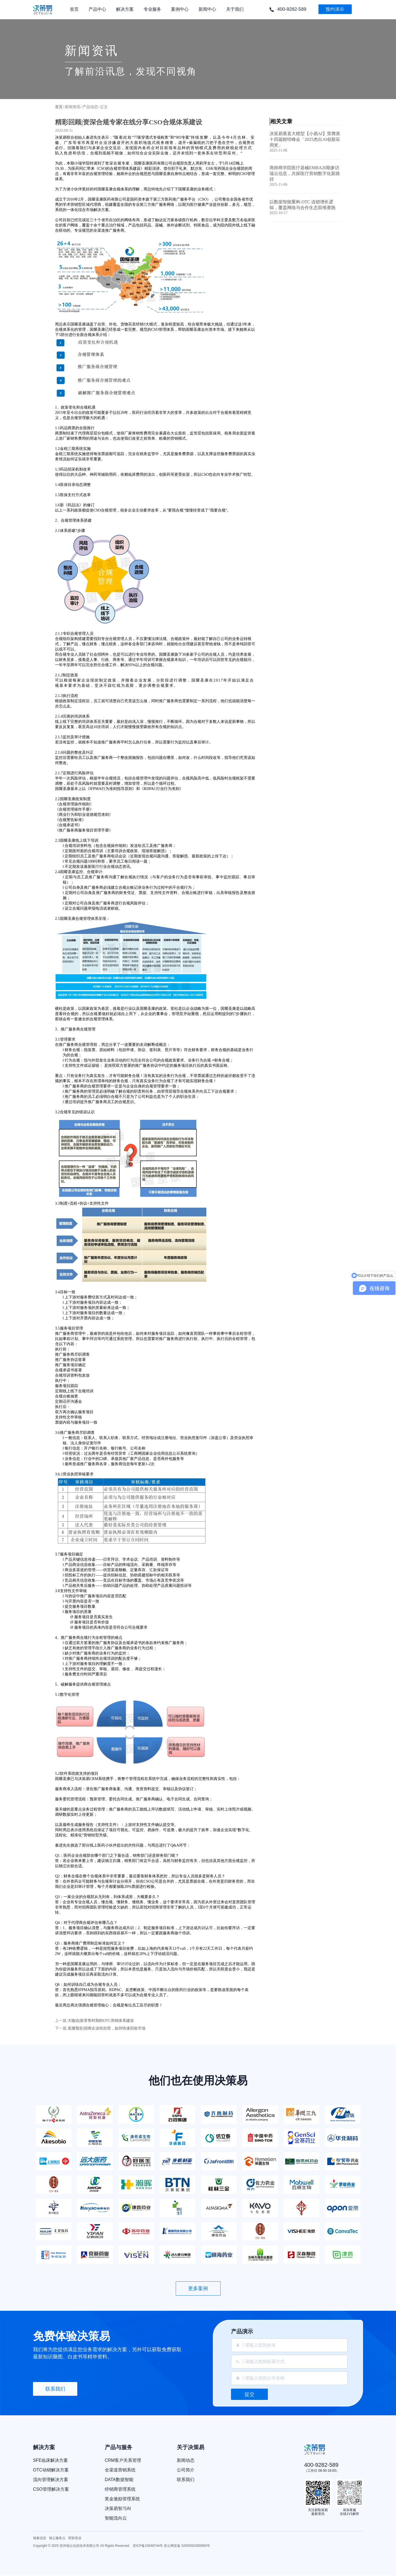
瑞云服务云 (57, 2538)
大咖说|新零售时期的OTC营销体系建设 (101, 2021)
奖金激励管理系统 (122, 2499)
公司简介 (185, 2470)
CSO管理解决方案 (51, 2489)
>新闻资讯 (71, 107)
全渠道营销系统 (120, 2470)
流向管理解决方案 (50, 2479)
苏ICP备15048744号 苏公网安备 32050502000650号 (171, 2546)
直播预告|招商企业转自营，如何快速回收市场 (106, 2028)
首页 (74, 13)
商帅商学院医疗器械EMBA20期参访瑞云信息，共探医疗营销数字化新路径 (305, 173)
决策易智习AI (118, 2508)
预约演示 (335, 9)
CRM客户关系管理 (123, 2460)
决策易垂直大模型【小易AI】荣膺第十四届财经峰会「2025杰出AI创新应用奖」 (305, 139)
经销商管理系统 (120, 2489)
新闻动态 (185, 2460)
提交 (249, 2394)
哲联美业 (74, 2538)
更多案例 (198, 2288)
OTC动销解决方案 (51, 2470)
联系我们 (55, 2389)
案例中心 (180, 13)
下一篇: (61, 2028)
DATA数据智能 (119, 2479)
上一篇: (61, 2021)
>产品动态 (89, 107)
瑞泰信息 (39, 2538)
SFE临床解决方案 (50, 2460)
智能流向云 (116, 2518)
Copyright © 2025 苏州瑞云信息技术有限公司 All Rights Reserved (81, 2546)
